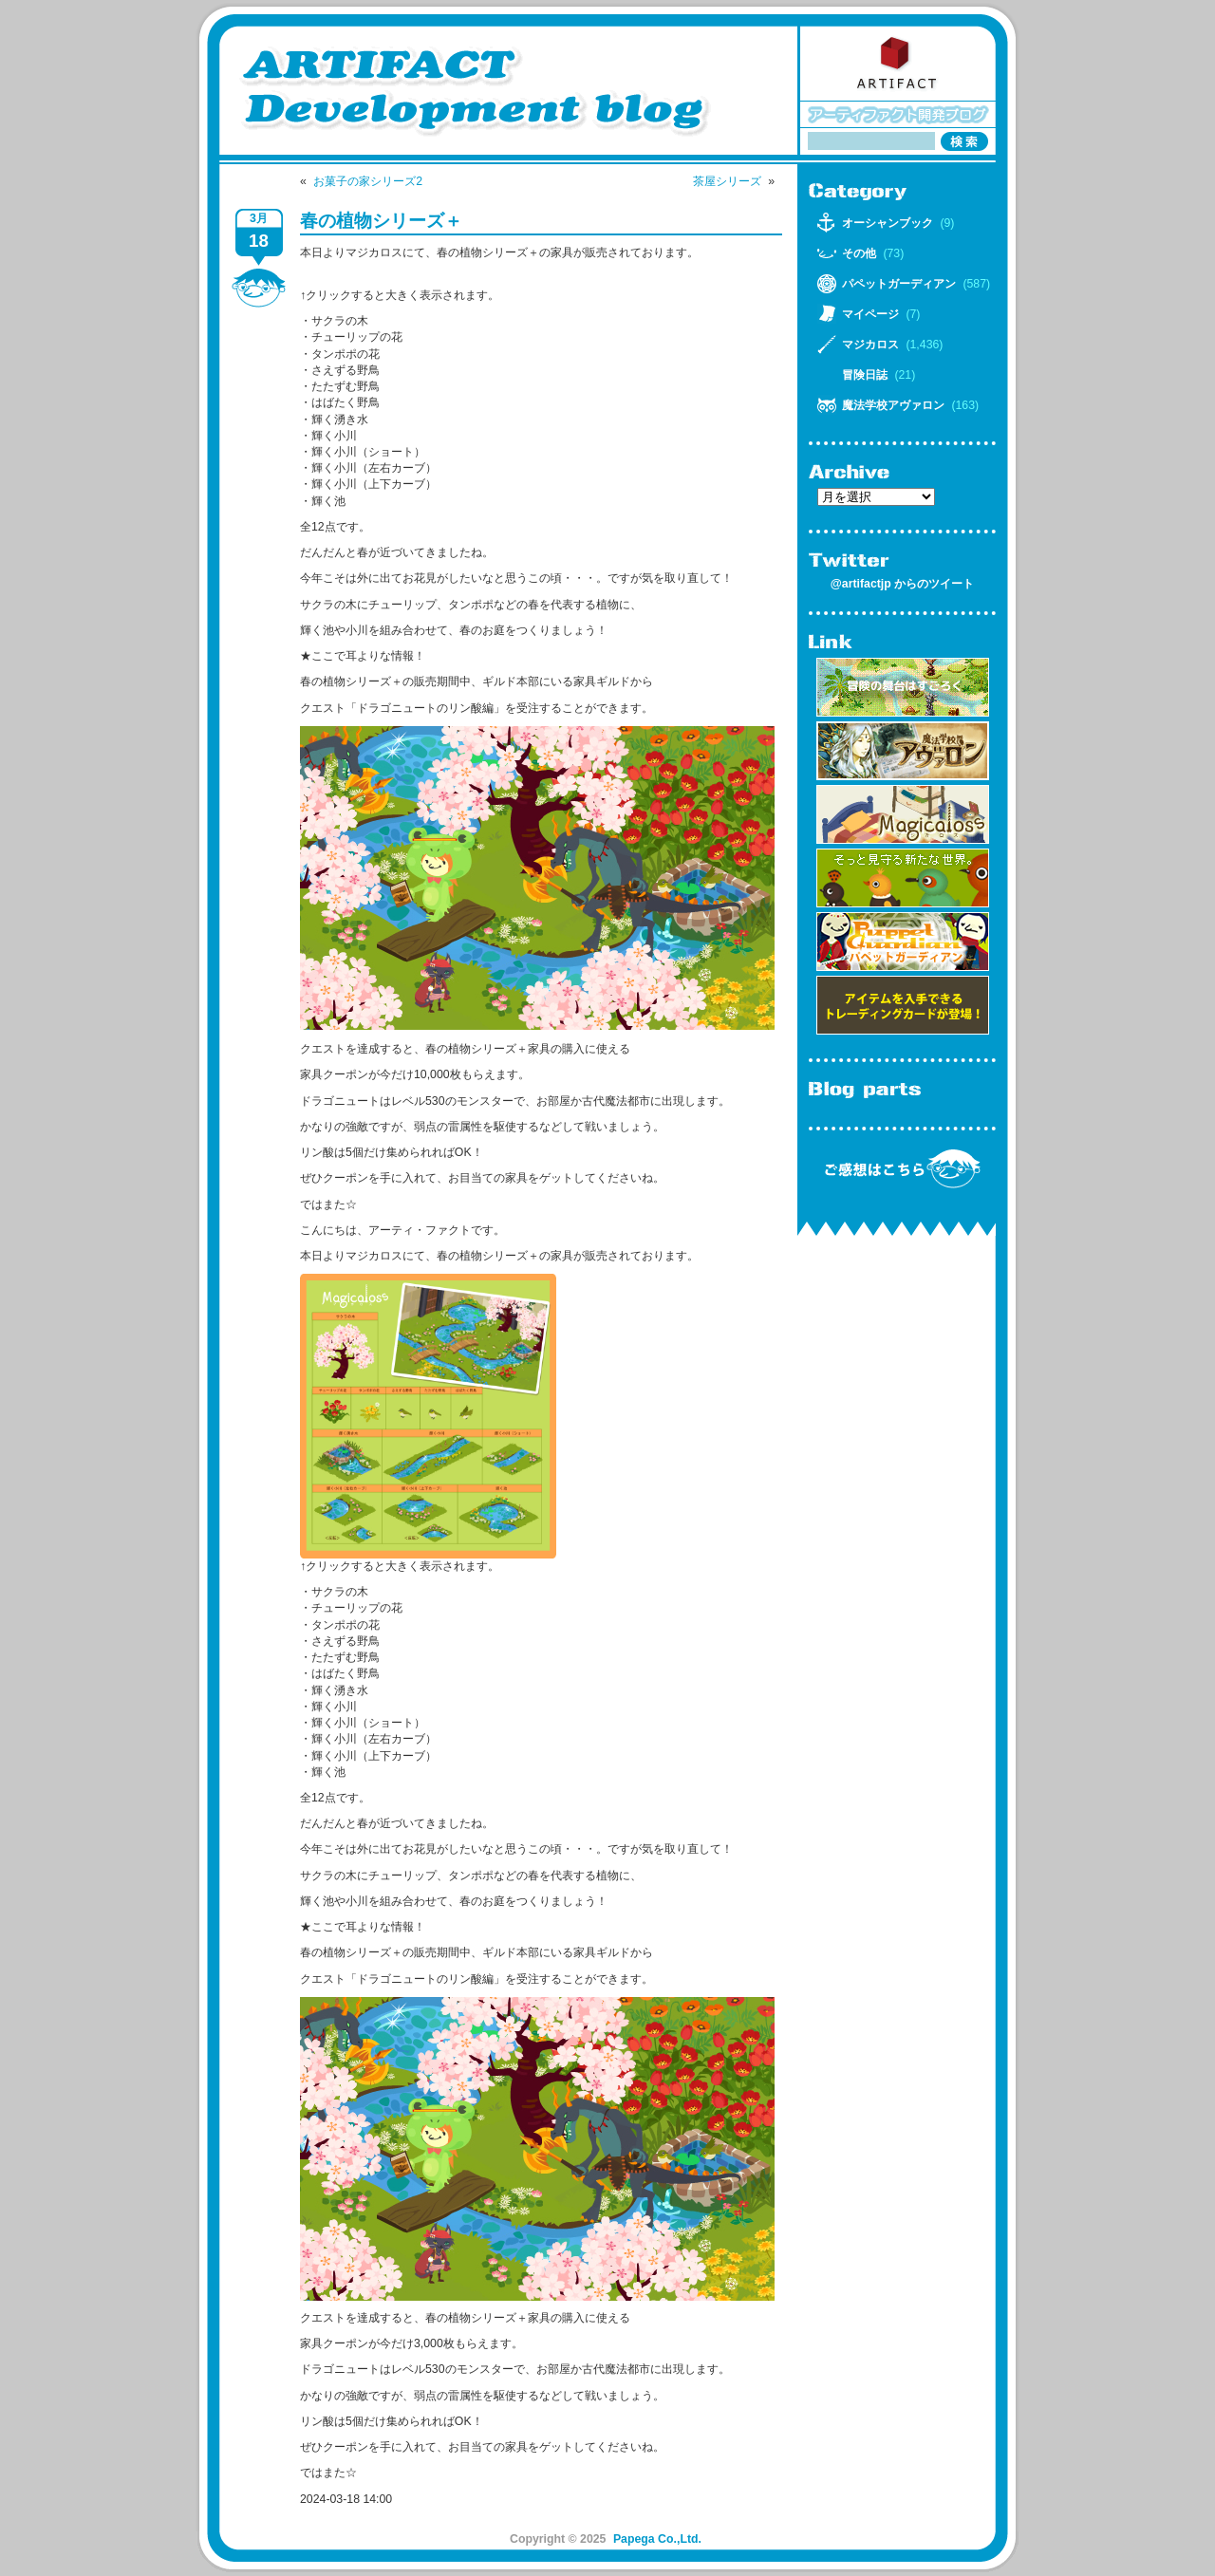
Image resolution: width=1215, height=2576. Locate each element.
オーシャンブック (887, 223)
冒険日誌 (865, 375)
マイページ (870, 314)
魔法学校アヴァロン (893, 405)
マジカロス (870, 344)
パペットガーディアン (899, 283)
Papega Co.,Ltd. (657, 2539)
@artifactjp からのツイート (902, 583)
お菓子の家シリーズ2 (367, 181)
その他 (859, 253)
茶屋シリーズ (727, 181)
